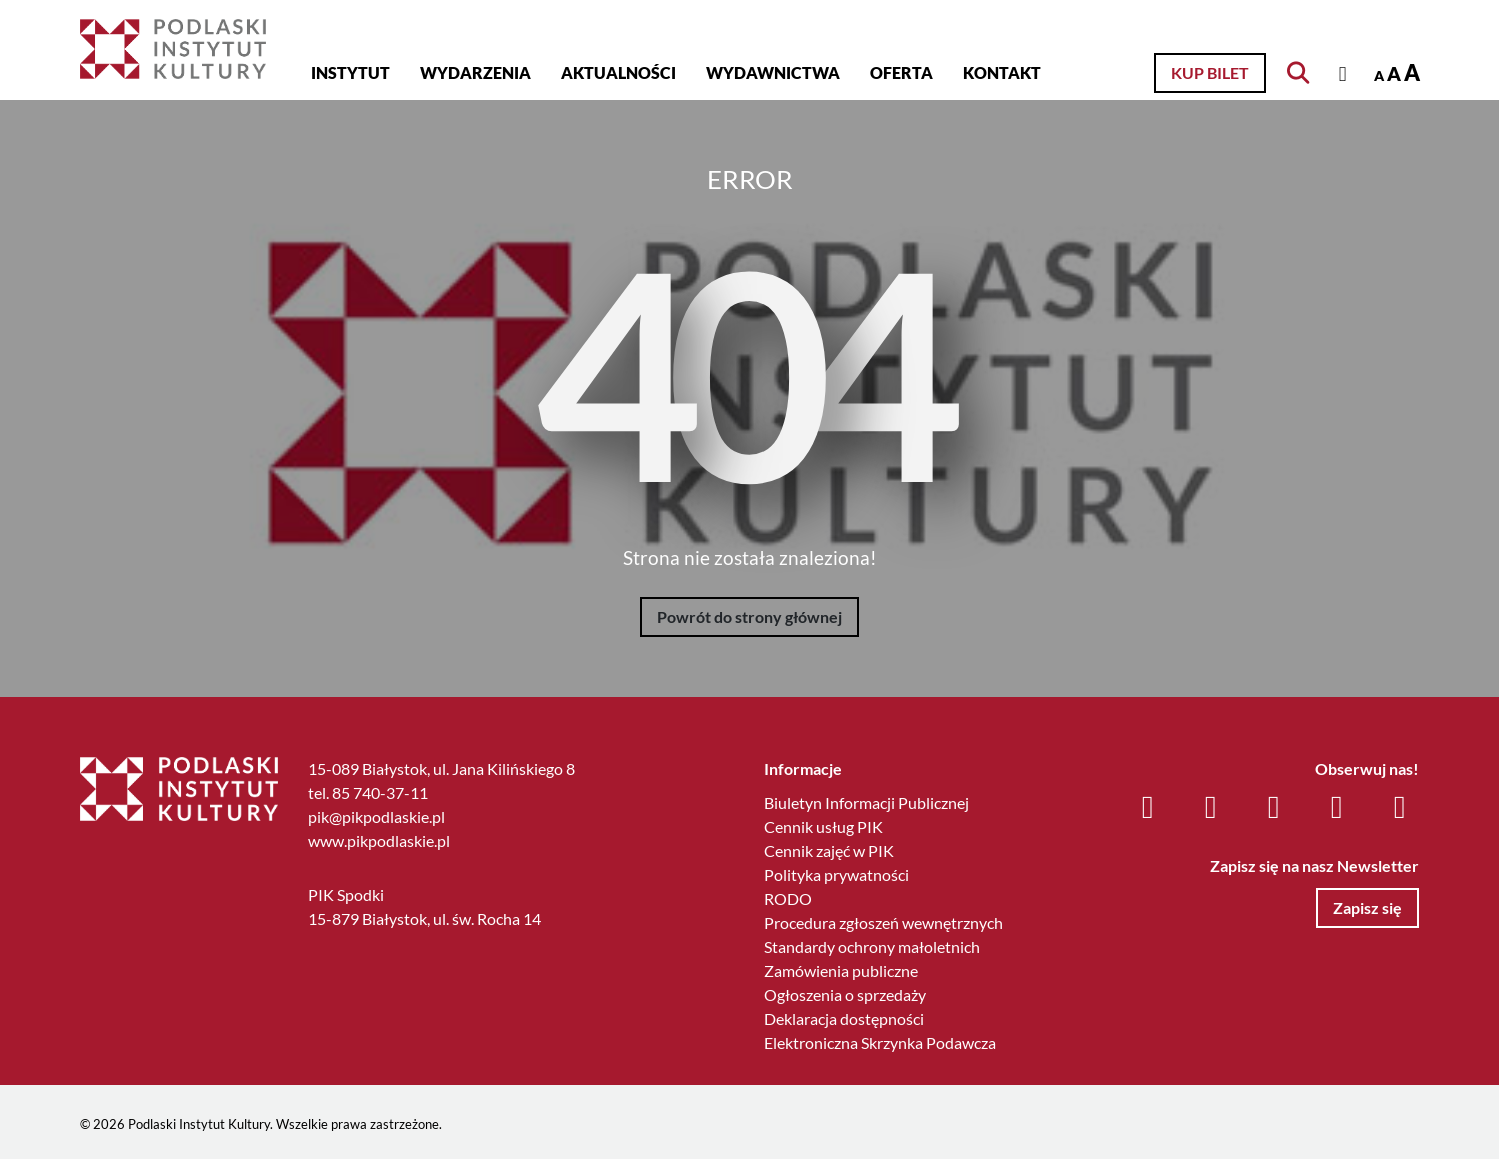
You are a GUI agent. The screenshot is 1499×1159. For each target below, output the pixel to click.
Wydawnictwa (773, 72)
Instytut (350, 72)
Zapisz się (1367, 907)
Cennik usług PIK (823, 826)
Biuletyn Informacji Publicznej (866, 802)
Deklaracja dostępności (844, 1018)
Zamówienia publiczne (841, 970)
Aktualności (618, 72)
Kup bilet (1210, 72)
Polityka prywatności (836, 874)
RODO (788, 898)
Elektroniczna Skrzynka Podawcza (880, 1042)
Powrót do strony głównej (749, 616)
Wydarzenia (475, 72)
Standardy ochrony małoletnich (872, 946)
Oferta (901, 72)
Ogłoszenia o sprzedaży (845, 994)
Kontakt (1002, 72)
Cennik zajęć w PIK (829, 850)
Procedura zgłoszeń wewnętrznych (883, 922)
